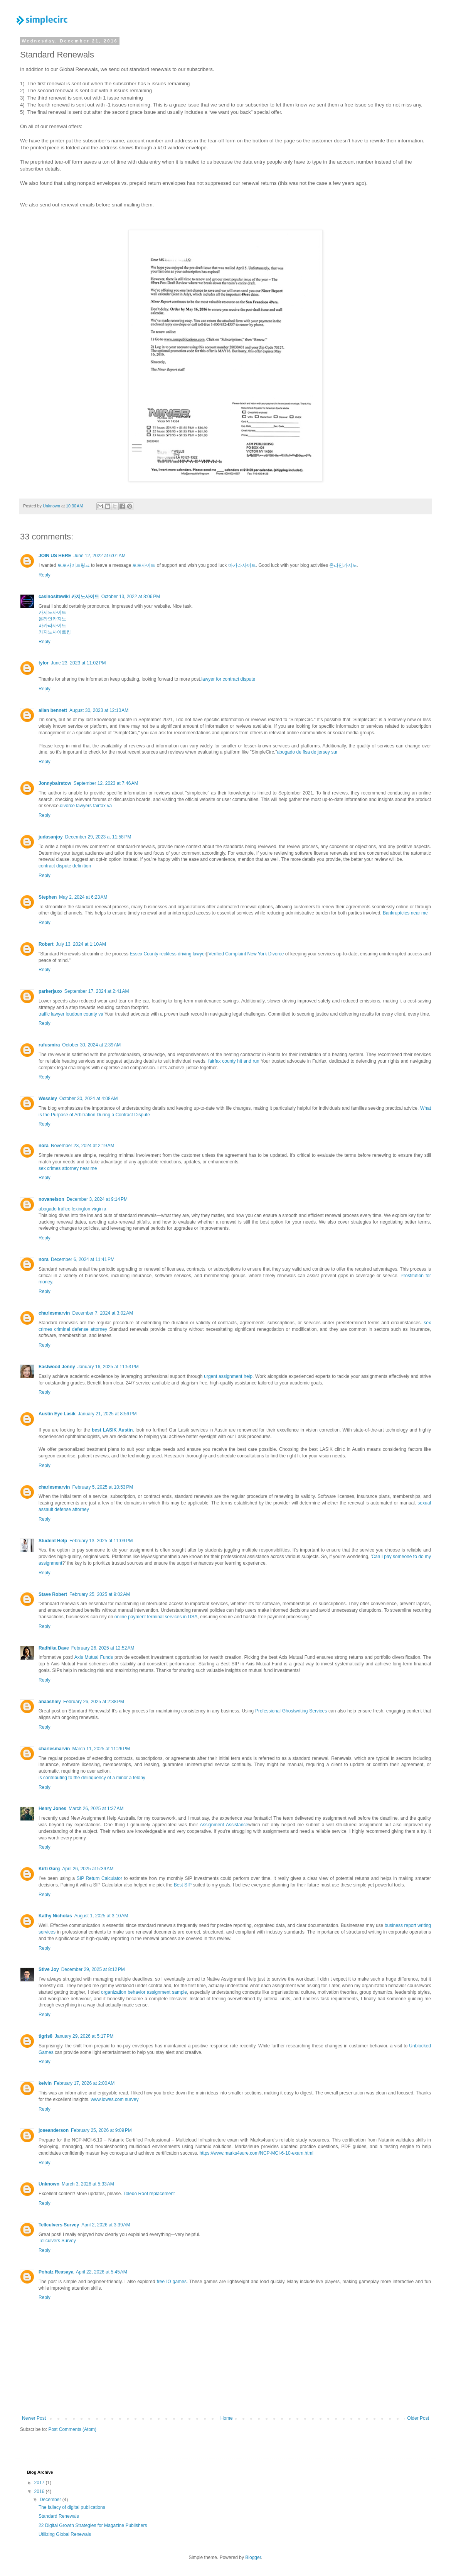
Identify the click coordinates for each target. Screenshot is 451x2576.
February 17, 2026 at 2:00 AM (84, 2083)
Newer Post (34, 2418)
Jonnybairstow (55, 783)
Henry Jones (52, 1808)
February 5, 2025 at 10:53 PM (102, 1487)
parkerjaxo (50, 991)
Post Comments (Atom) (72, 2429)
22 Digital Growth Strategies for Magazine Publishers (93, 2525)
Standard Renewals (59, 2516)
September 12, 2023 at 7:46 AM (106, 783)
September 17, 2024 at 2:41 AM (96, 991)
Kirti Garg (49, 1868)
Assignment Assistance (224, 1824)
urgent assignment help (228, 1376)
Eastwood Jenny (57, 1366)
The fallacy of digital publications (72, 2507)
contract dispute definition (65, 866)
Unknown (49, 2184)
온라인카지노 (343, 565)
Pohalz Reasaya (56, 2272)
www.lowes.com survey (114, 2099)
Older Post (418, 2418)
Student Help (53, 1540)
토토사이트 (143, 565)
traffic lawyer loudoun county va (71, 1014)
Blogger (253, 2557)
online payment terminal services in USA (155, 1616)
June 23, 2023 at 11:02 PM (78, 663)
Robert (46, 944)
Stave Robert (53, 1594)
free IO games (171, 2281)
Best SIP (183, 1885)
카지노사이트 (52, 612)
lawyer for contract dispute (228, 679)
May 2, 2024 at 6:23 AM (83, 897)
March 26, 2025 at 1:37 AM (96, 1808)
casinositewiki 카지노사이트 (69, 596)
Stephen (48, 897)
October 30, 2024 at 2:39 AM (91, 1045)
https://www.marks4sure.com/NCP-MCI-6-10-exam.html (256, 2153)
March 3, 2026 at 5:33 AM (88, 2184)
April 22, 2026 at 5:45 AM (101, 2272)
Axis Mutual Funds (93, 1657)
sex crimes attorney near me (68, 1168)
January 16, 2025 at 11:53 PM (108, 1366)
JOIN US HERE (55, 555)
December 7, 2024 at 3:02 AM (102, 1313)
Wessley (48, 1098)
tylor (44, 663)
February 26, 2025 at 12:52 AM (103, 1648)
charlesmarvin (54, 1313)
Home (226, 2418)
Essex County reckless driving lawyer (168, 954)
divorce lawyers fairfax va (86, 805)
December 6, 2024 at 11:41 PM (82, 1259)
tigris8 (45, 2036)
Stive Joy (49, 1969)
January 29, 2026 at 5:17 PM (84, 2036)
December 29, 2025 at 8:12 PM (93, 1969)
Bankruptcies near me (405, 913)
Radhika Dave (54, 1648)
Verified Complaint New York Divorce (246, 954)
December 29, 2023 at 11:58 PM (98, 837)
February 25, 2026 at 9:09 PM (101, 2130)
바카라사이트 (242, 565)
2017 (40, 2482)
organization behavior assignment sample (144, 1992)
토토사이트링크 (73, 565)
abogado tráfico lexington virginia (72, 1209)
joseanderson (54, 2130)
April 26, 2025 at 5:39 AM (87, 1868)
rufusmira (49, 1045)
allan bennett (53, 710)
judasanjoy (51, 837)
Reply (44, 575)
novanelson (51, 1199)
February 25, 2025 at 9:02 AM (99, 1594)
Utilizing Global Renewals (65, 2534)
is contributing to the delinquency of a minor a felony (92, 1777)
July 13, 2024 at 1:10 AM (81, 944)
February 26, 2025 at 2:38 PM (93, 1701)
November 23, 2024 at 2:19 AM (82, 1145)
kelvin (45, 2083)
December (51, 2499)
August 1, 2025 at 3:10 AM (101, 1915)
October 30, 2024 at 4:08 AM (88, 1098)
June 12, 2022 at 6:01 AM (100, 555)
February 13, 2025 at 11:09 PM (101, 1540)
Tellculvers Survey (59, 2225)
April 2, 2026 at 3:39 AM (105, 2225)
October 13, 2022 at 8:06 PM (130, 596)
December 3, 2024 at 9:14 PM (97, 1199)
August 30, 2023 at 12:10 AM (98, 710)
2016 (40, 2491)
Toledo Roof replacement (149, 2193)
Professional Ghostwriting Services (291, 1711)
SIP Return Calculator (99, 1878)
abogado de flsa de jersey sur (307, 752)
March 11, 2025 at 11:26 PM (101, 1748)
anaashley (50, 1701)
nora (44, 1145)
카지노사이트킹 (55, 632)
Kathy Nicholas (55, 1915)
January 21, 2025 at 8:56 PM (107, 1413)
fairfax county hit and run (233, 1061)
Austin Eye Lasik (57, 1413)
